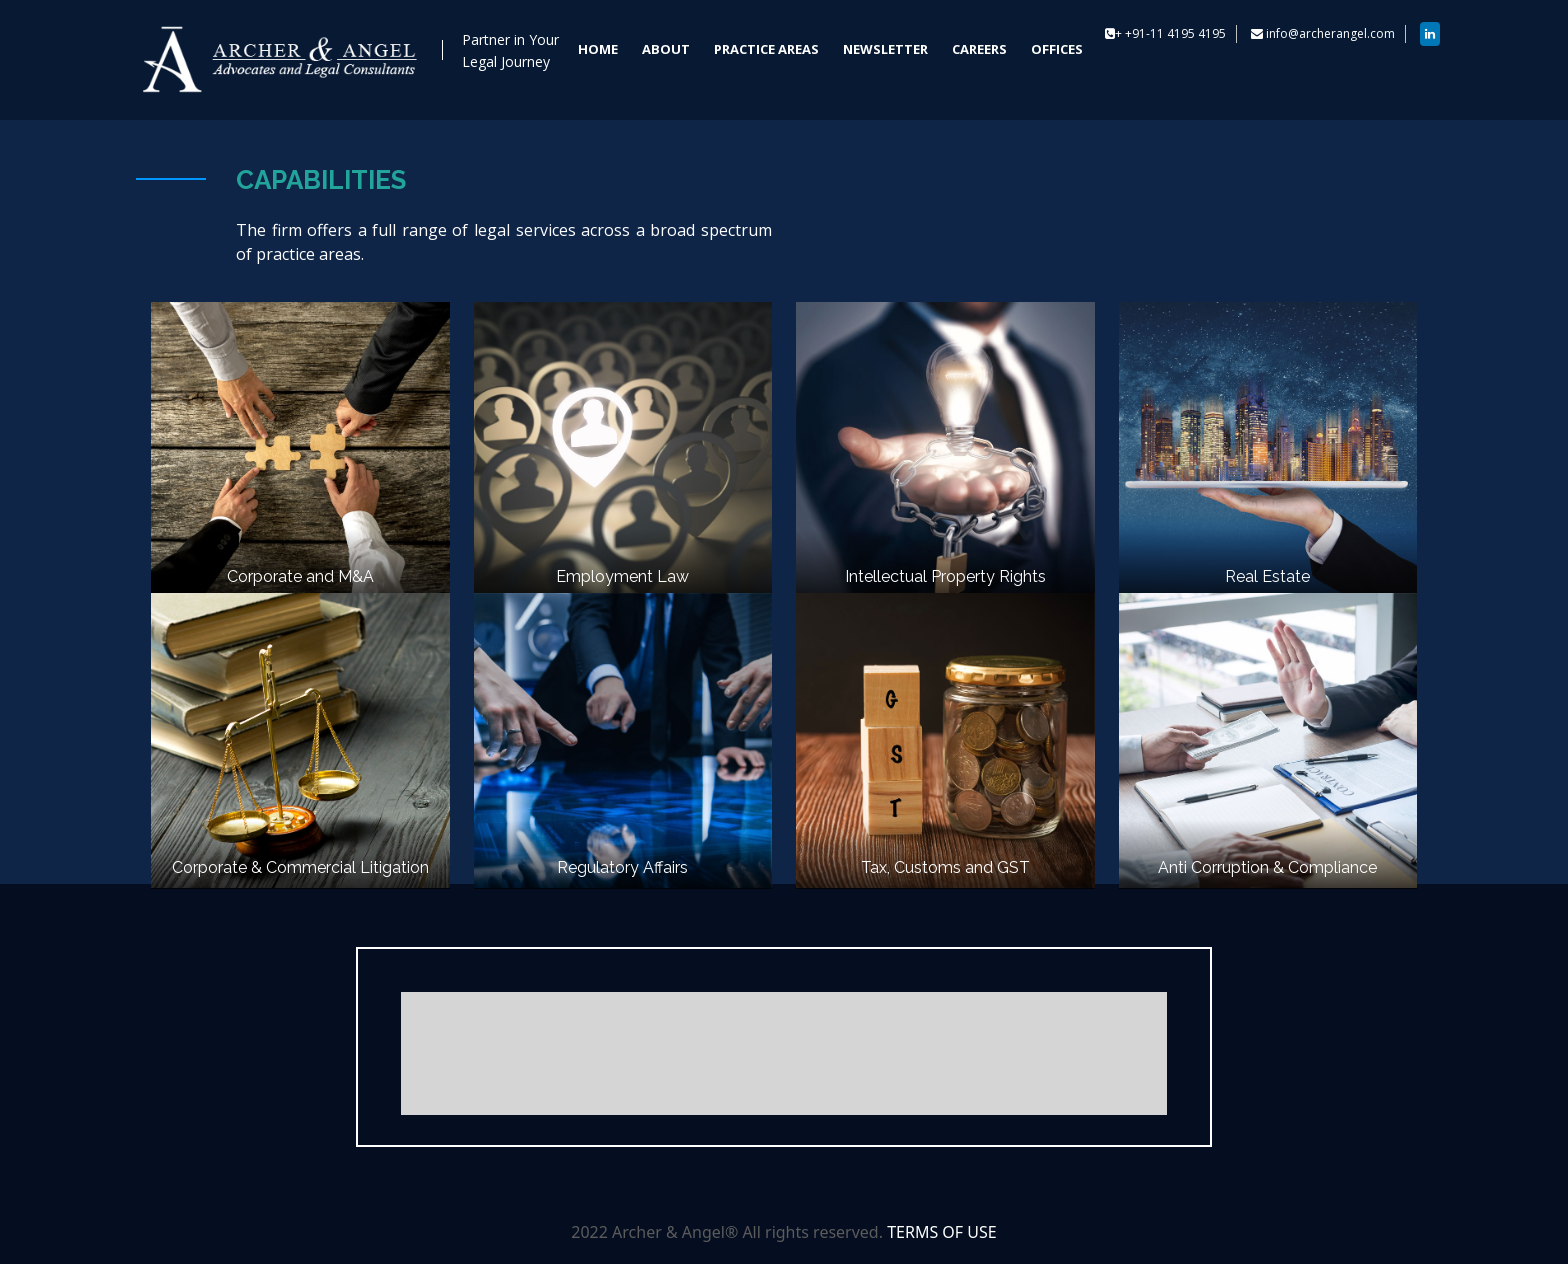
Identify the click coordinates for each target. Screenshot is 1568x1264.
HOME (598, 49)
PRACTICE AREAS (766, 49)
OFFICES (1057, 49)
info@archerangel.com (1330, 33)
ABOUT (666, 49)
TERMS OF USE (942, 1232)
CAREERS (979, 49)
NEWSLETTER (885, 49)
